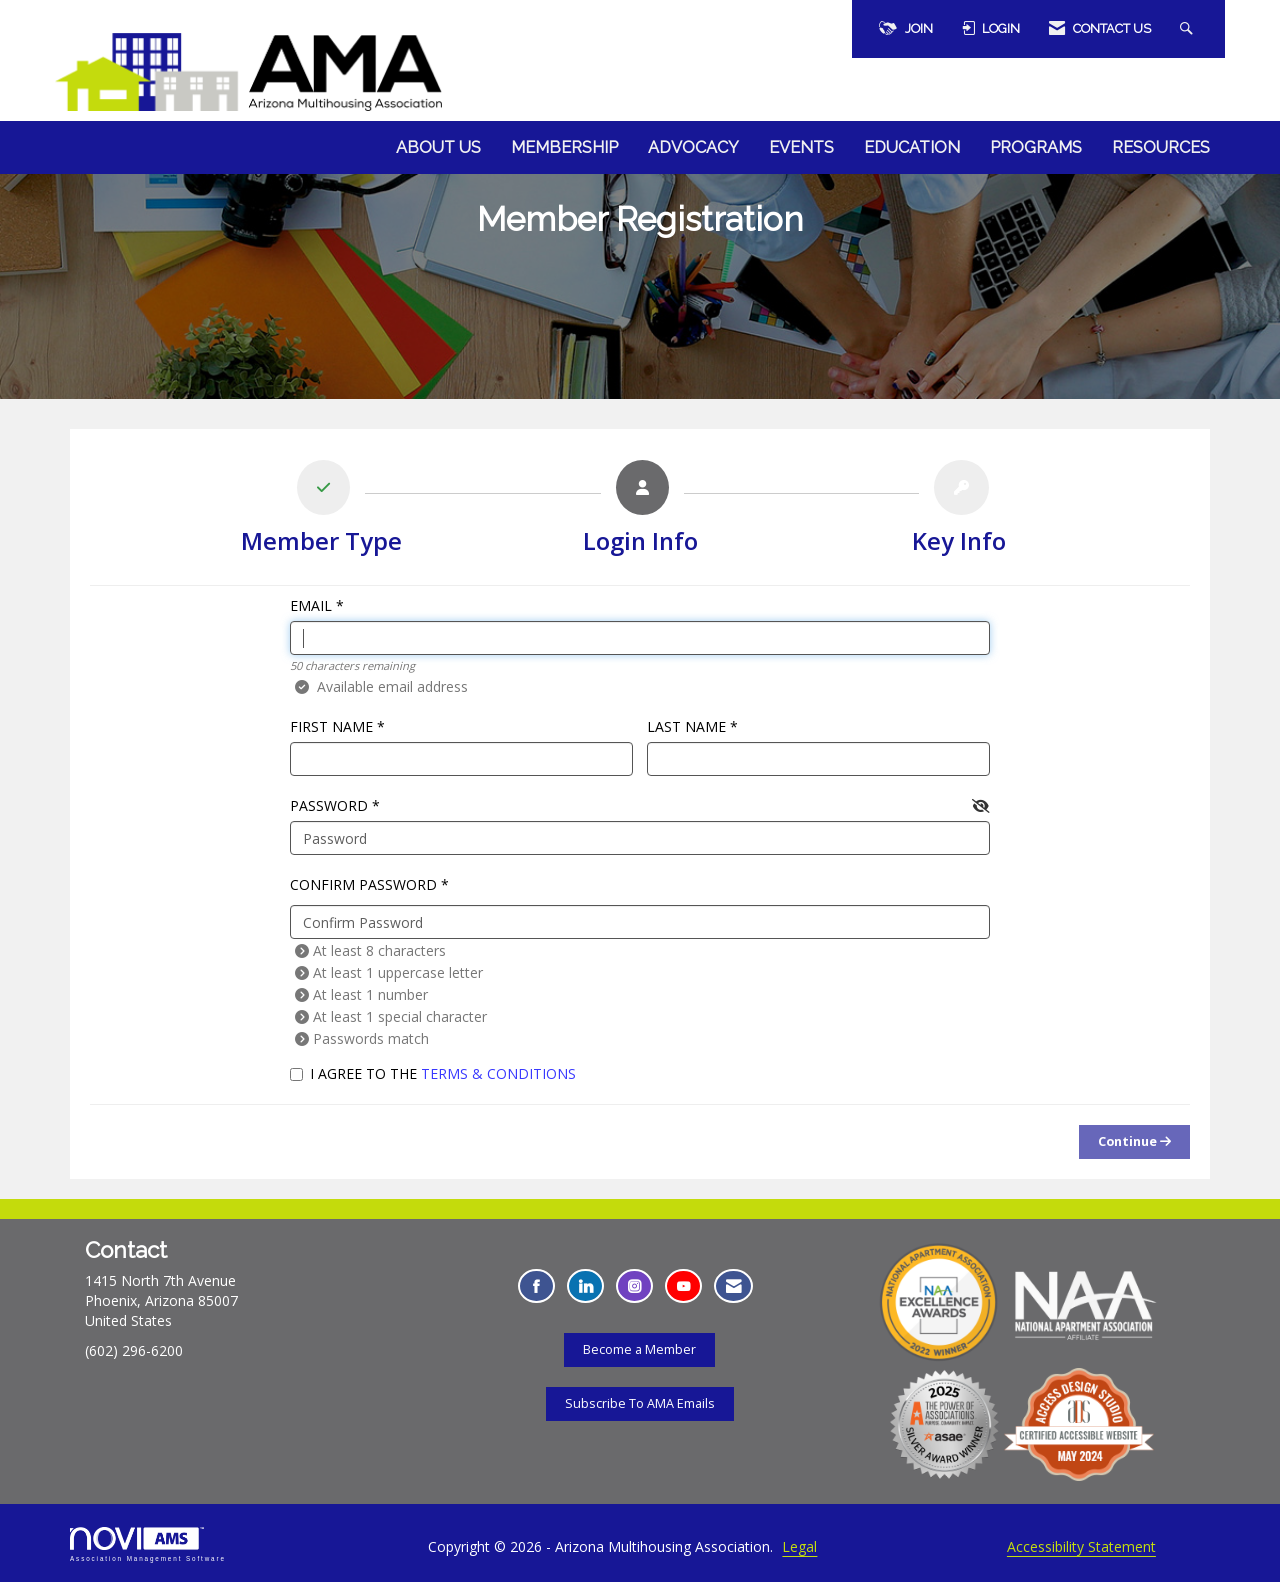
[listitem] (321, 512)
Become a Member (639, 1349)
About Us (438, 147)
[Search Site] (1189, 29)
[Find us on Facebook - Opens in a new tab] (536, 1286)
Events (801, 147)
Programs (1036, 147)
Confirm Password (363, 884)
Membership (564, 147)
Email (311, 605)
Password (329, 805)
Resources (1161, 147)
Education (912, 147)
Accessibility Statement (1081, 1546)
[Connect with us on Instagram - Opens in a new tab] (634, 1286)
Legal (799, 1546)
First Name (331, 726)
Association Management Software (148, 1544)
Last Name (686, 726)
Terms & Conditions (498, 1073)
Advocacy (693, 147)
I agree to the (433, 1073)
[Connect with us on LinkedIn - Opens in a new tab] (585, 1286)
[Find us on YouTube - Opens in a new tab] (683, 1286)
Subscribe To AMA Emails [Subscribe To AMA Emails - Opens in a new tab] (640, 1403)
